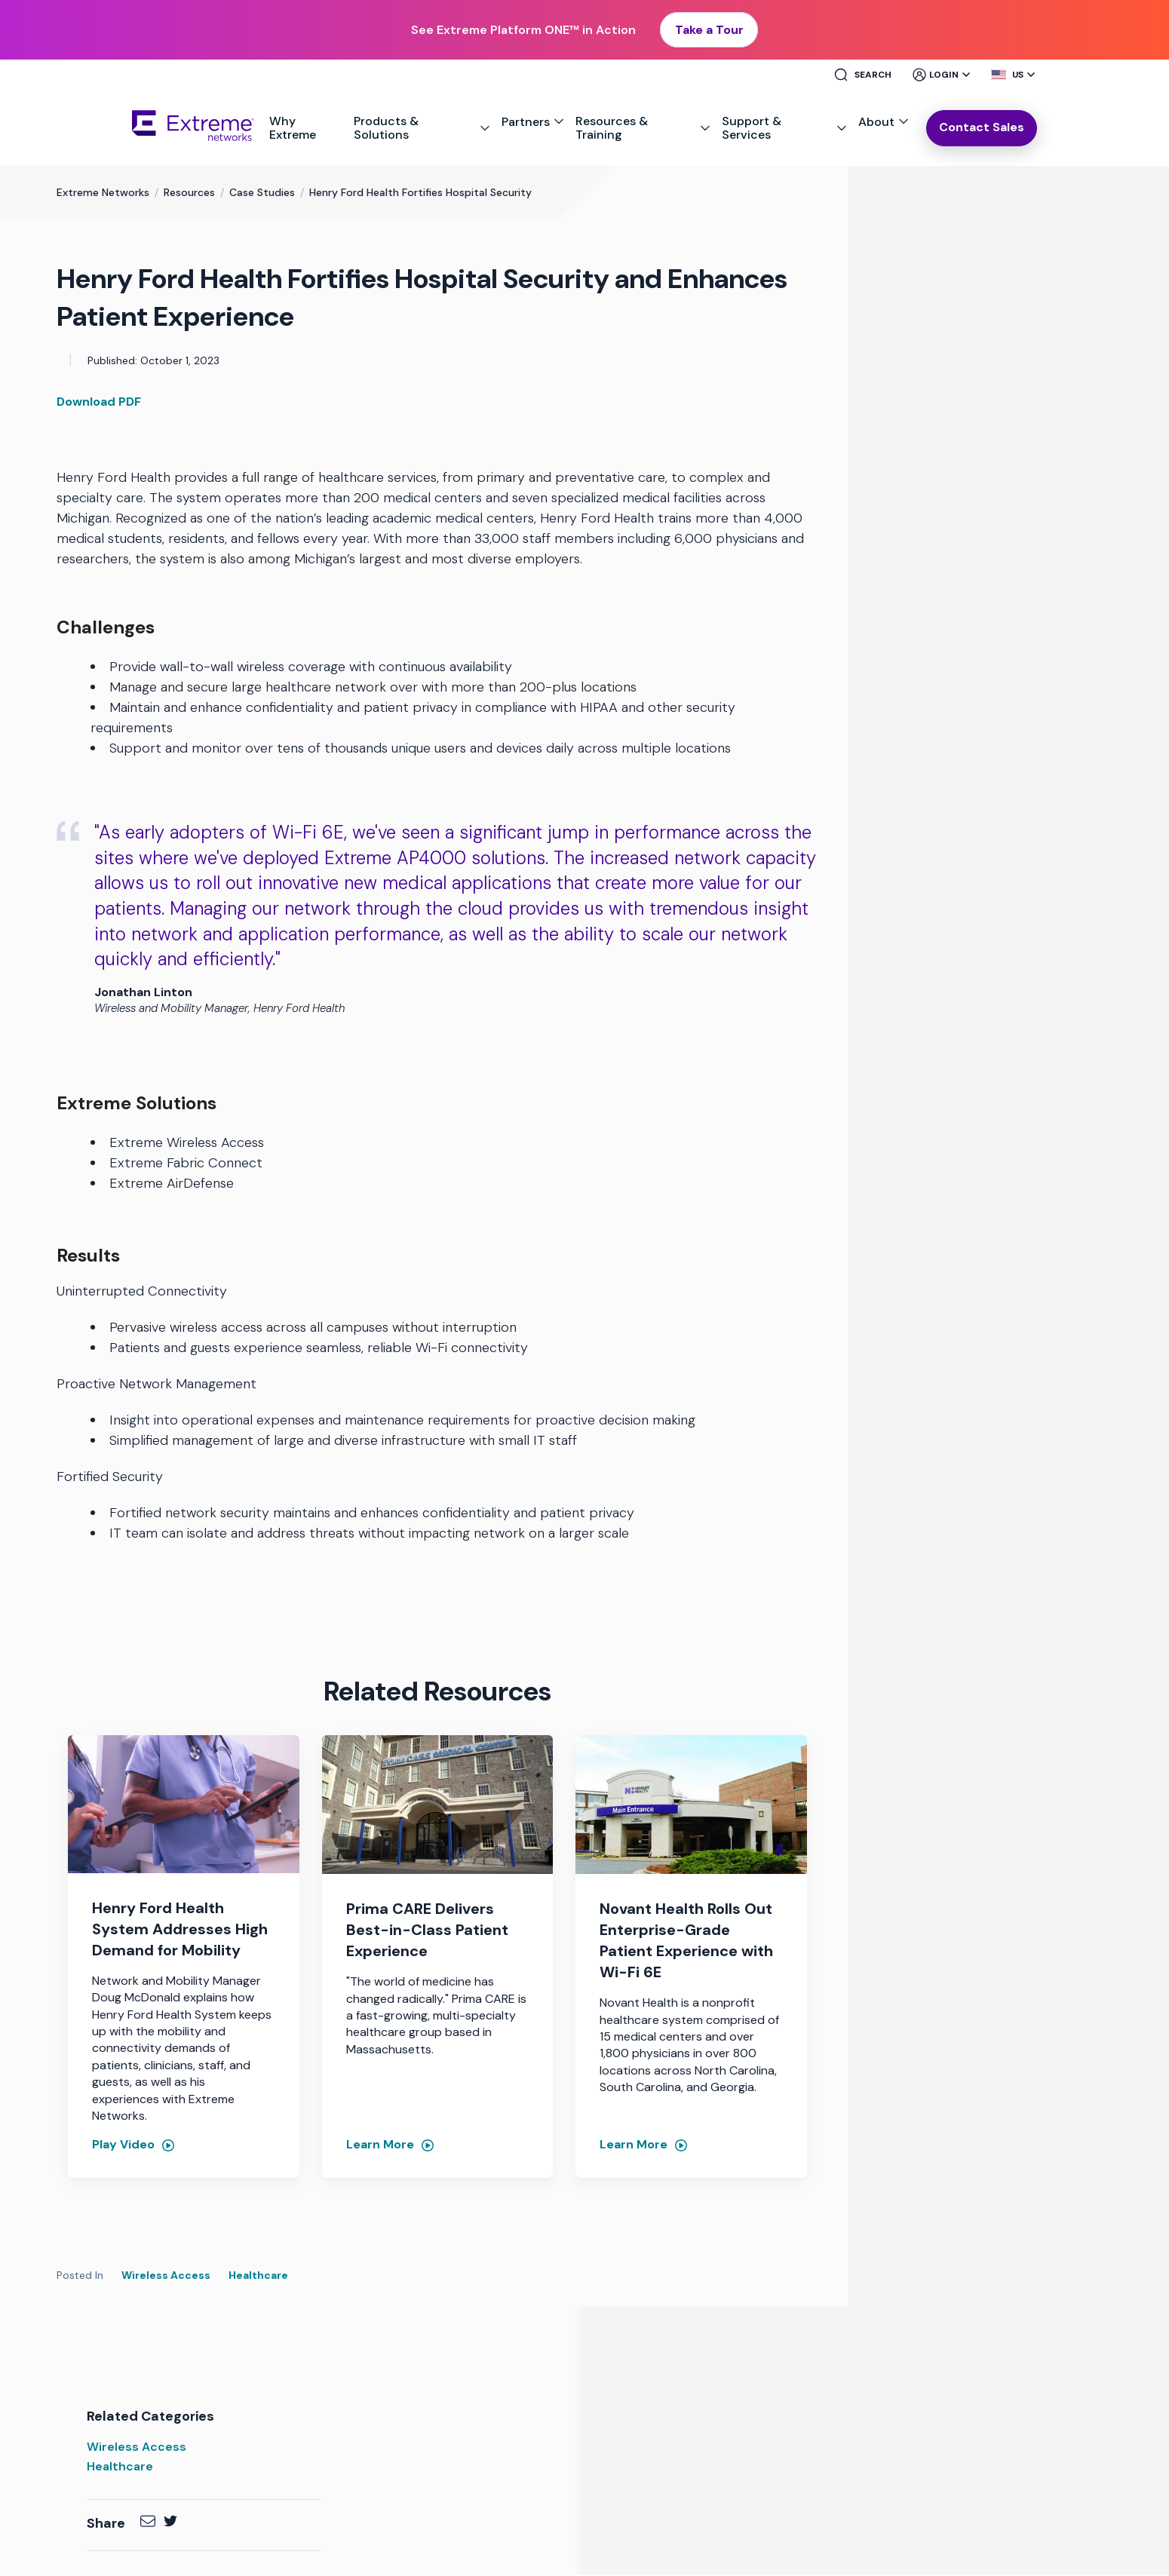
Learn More (380, 2145)
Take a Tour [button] (709, 30)
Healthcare (258, 2276)
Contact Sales (981, 128)
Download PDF (99, 402)
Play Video (123, 2145)
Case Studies (262, 193)
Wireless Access (165, 2276)
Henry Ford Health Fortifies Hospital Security (420, 193)
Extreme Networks (103, 193)
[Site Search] (868, 75)
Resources (189, 193)
